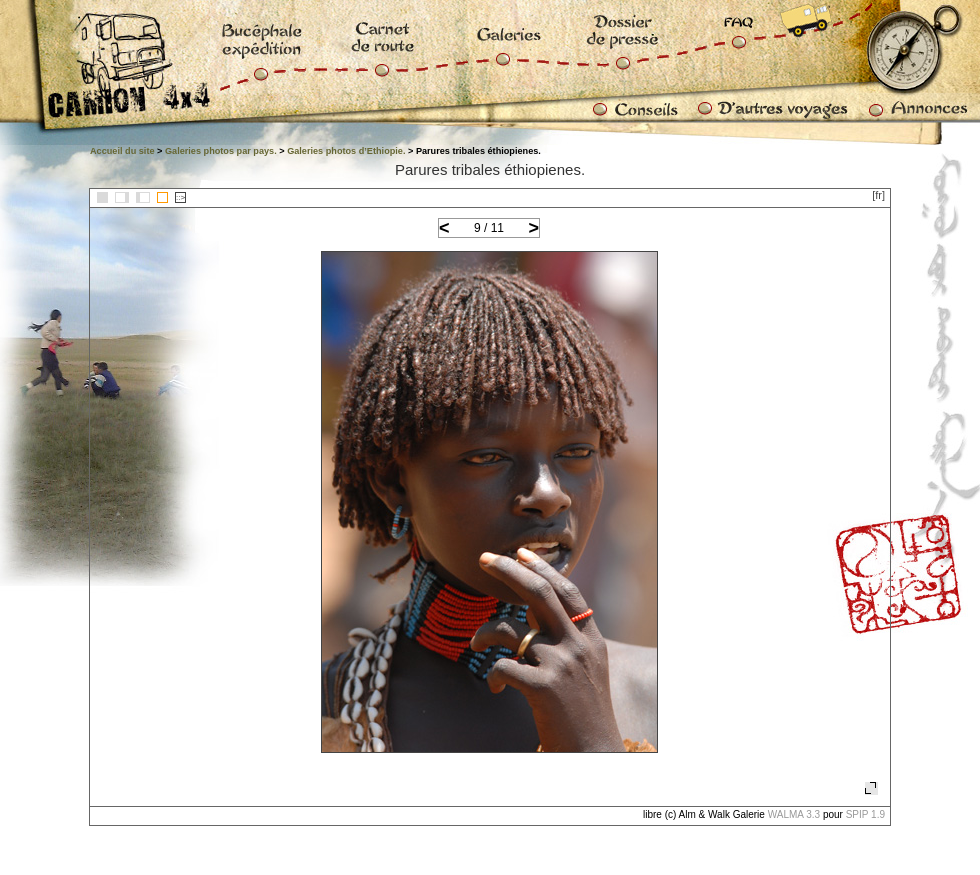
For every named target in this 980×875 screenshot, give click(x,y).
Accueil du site (122, 151)
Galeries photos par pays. (221, 151)
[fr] (878, 195)
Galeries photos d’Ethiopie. (346, 151)
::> (180, 197)
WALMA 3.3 (794, 814)
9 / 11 (489, 228)
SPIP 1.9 (865, 814)
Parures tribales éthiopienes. (490, 169)
